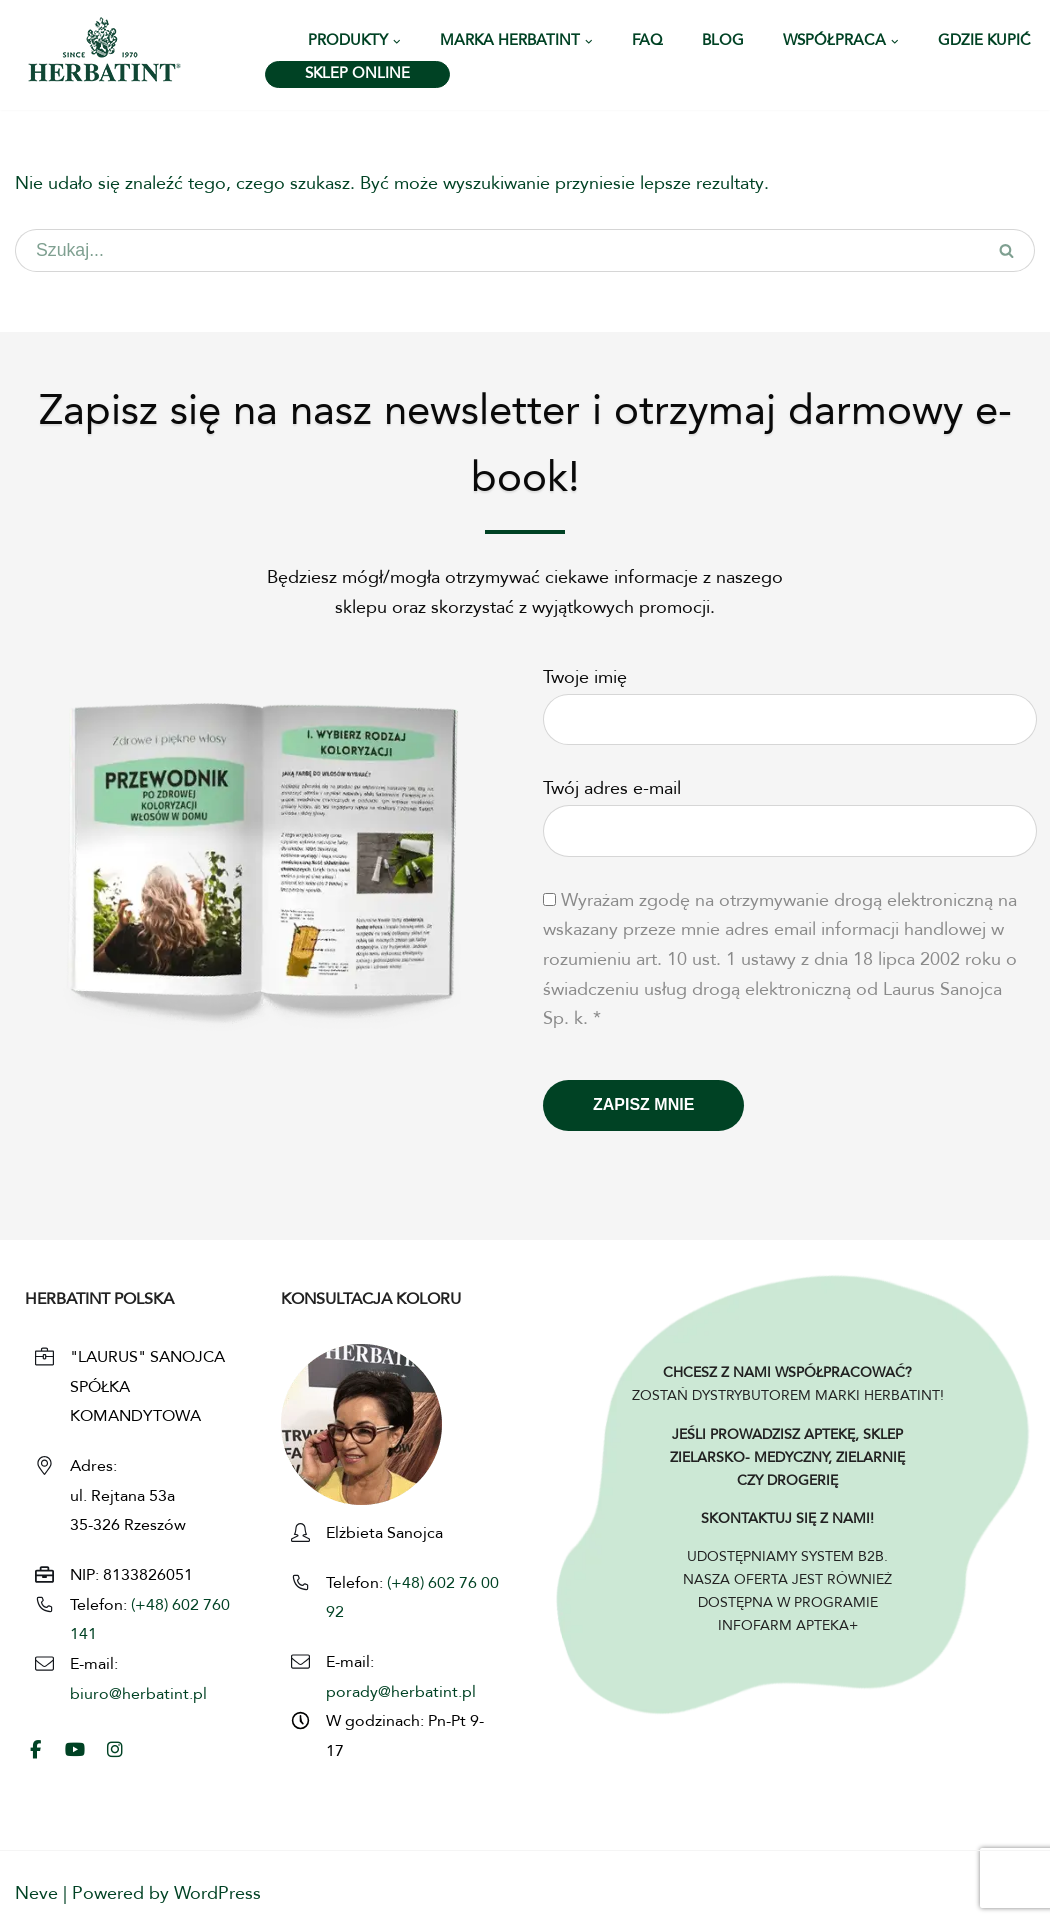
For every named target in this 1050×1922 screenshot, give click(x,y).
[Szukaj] (497, 251)
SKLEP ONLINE (357, 74)
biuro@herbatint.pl (138, 1695)
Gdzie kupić (984, 41)
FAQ (647, 41)
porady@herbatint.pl (401, 1693)
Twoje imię (790, 699)
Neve (36, 1895)
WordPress (217, 1895)
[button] (397, 42)
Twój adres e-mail (790, 811)
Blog (723, 41)
